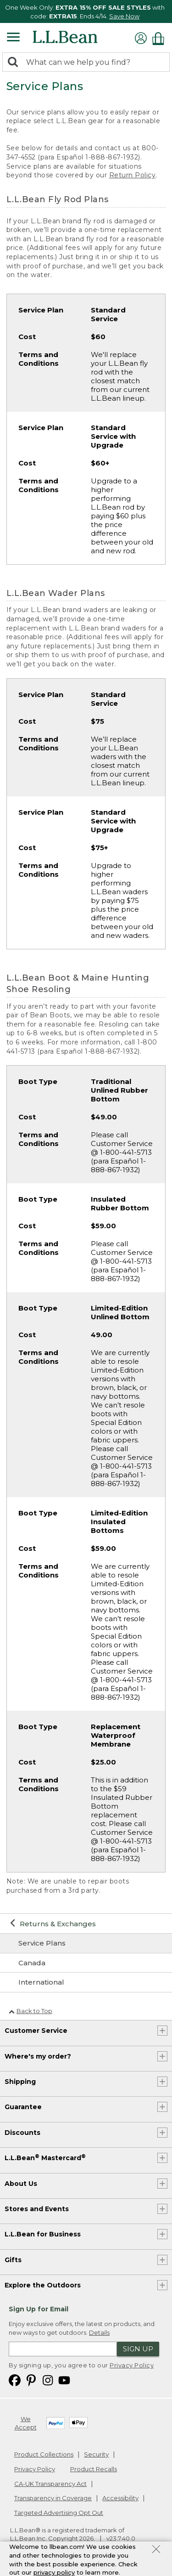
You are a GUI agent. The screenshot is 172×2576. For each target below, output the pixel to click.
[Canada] (86, 1963)
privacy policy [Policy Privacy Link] (54, 2572)
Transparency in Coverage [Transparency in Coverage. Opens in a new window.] (53, 2498)
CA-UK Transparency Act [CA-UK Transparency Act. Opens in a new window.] (50, 2483)
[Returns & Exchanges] (86, 1924)
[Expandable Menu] (13, 38)
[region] (86, 11)
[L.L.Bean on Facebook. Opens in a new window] (15, 2379)
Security (96, 2454)
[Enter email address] (63, 2349)
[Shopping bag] (160, 38)
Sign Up (138, 2348)
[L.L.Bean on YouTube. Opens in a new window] (64, 2379)
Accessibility (120, 2498)
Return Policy (132, 175)
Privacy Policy (132, 2365)
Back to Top (30, 2010)
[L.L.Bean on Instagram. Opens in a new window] (48, 2379)
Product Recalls (93, 2469)
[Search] (15, 62)
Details (99, 2332)
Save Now (124, 16)
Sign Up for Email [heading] (38, 2309)
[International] (86, 1982)
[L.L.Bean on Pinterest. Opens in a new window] (31, 2379)
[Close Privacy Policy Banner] (156, 2550)
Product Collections (43, 2454)
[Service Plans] (86, 1943)
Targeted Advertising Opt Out (58, 2512)
